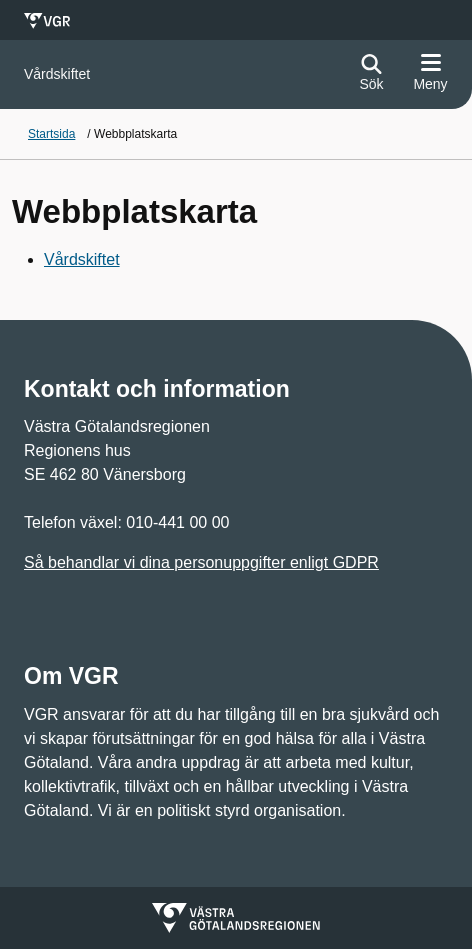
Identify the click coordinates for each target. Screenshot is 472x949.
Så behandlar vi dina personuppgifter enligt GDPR (201, 562)
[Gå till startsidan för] (57, 74)
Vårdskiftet (82, 259)
